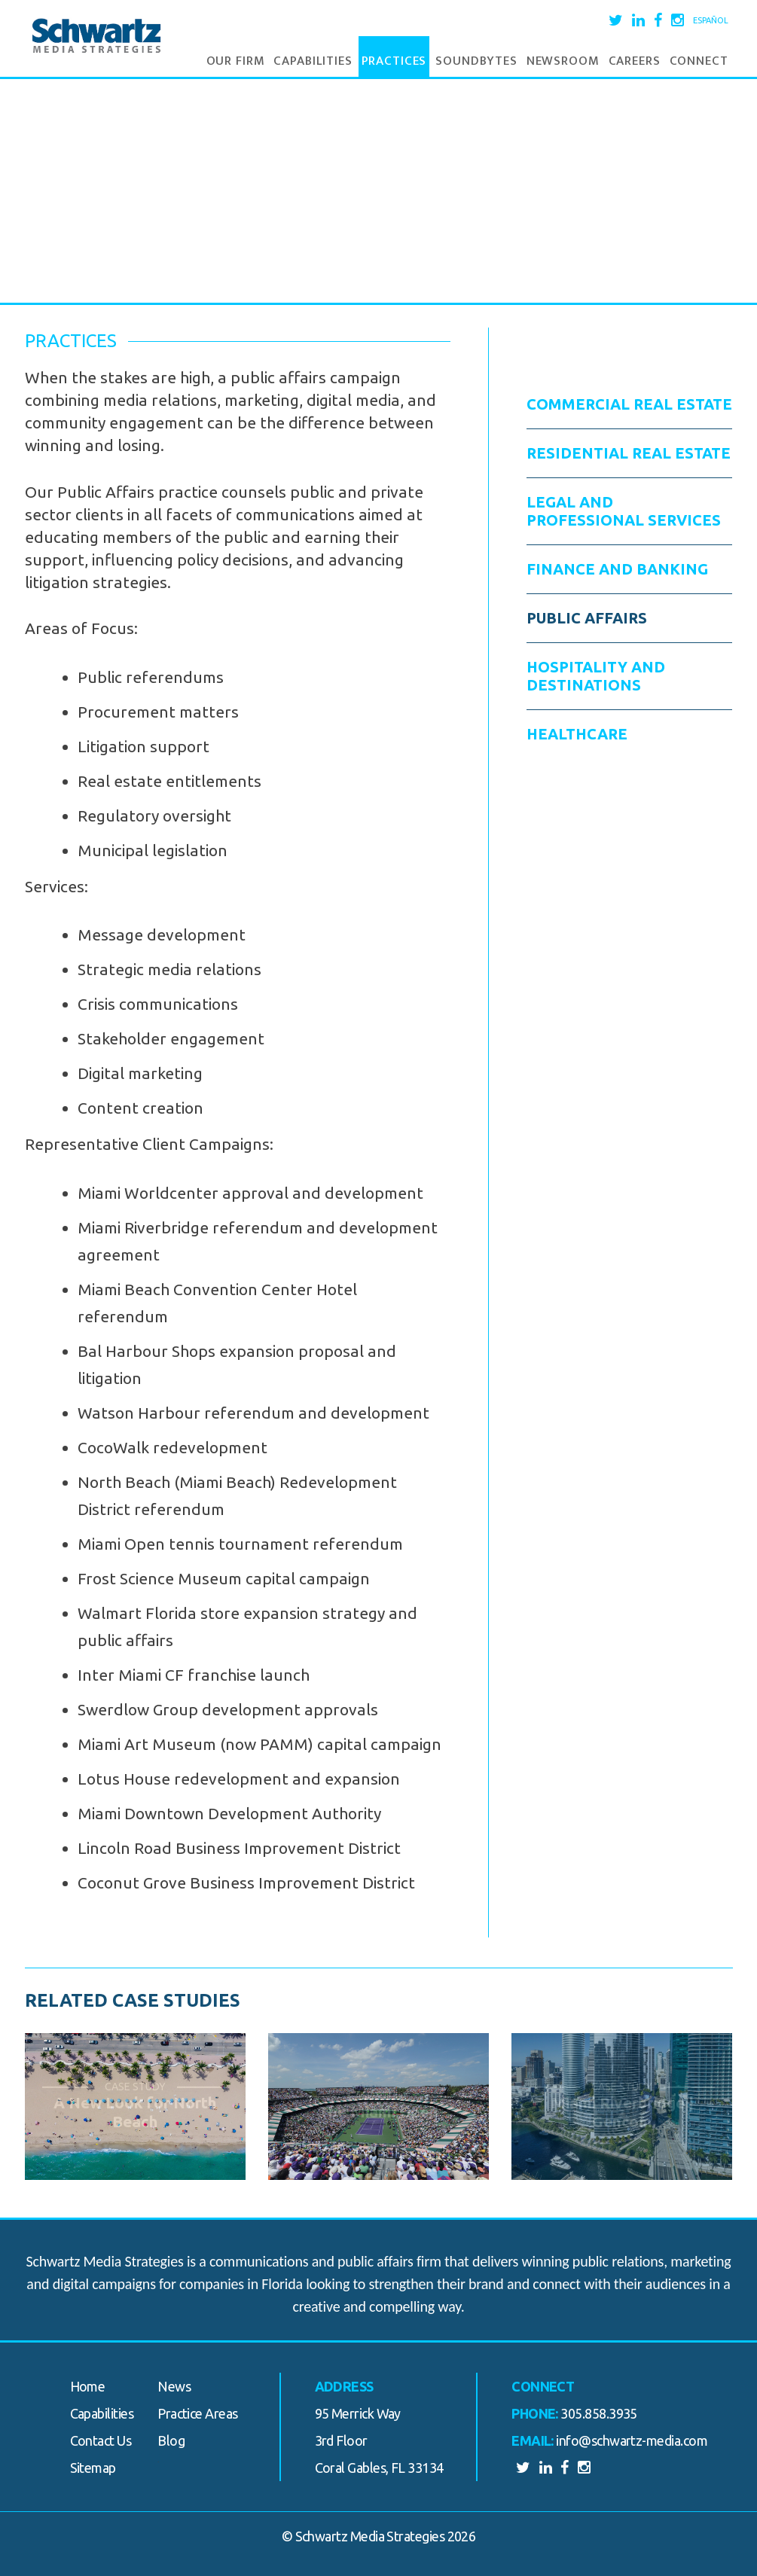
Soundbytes (476, 61)
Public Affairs (587, 617)
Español (710, 20)
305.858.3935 (598, 2413)
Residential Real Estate (629, 453)
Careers (635, 61)
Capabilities (312, 61)
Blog (171, 2440)
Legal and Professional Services (624, 511)
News (174, 2386)
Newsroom (563, 61)
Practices (394, 61)
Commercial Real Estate (629, 404)
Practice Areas (197, 2413)
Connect (699, 61)
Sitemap (93, 2467)
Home (87, 2386)
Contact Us (101, 2440)
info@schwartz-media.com (631, 2440)
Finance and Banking (617, 569)
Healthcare (577, 733)
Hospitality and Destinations (596, 676)
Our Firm (235, 61)
